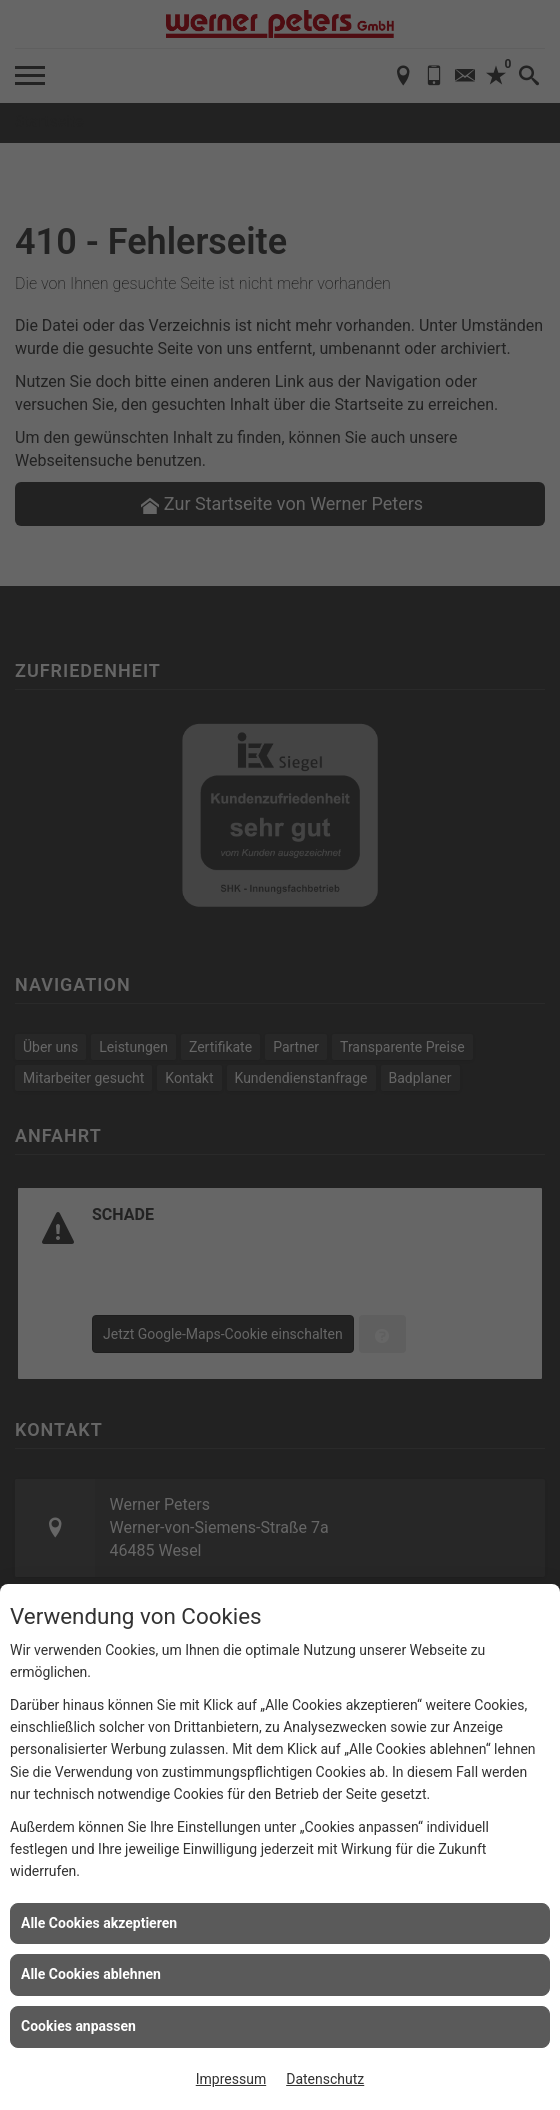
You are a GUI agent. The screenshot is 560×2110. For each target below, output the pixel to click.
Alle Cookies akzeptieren (99, 1923)
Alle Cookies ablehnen (91, 1974)
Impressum (231, 2079)
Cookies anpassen (78, 2026)
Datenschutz (325, 2079)
